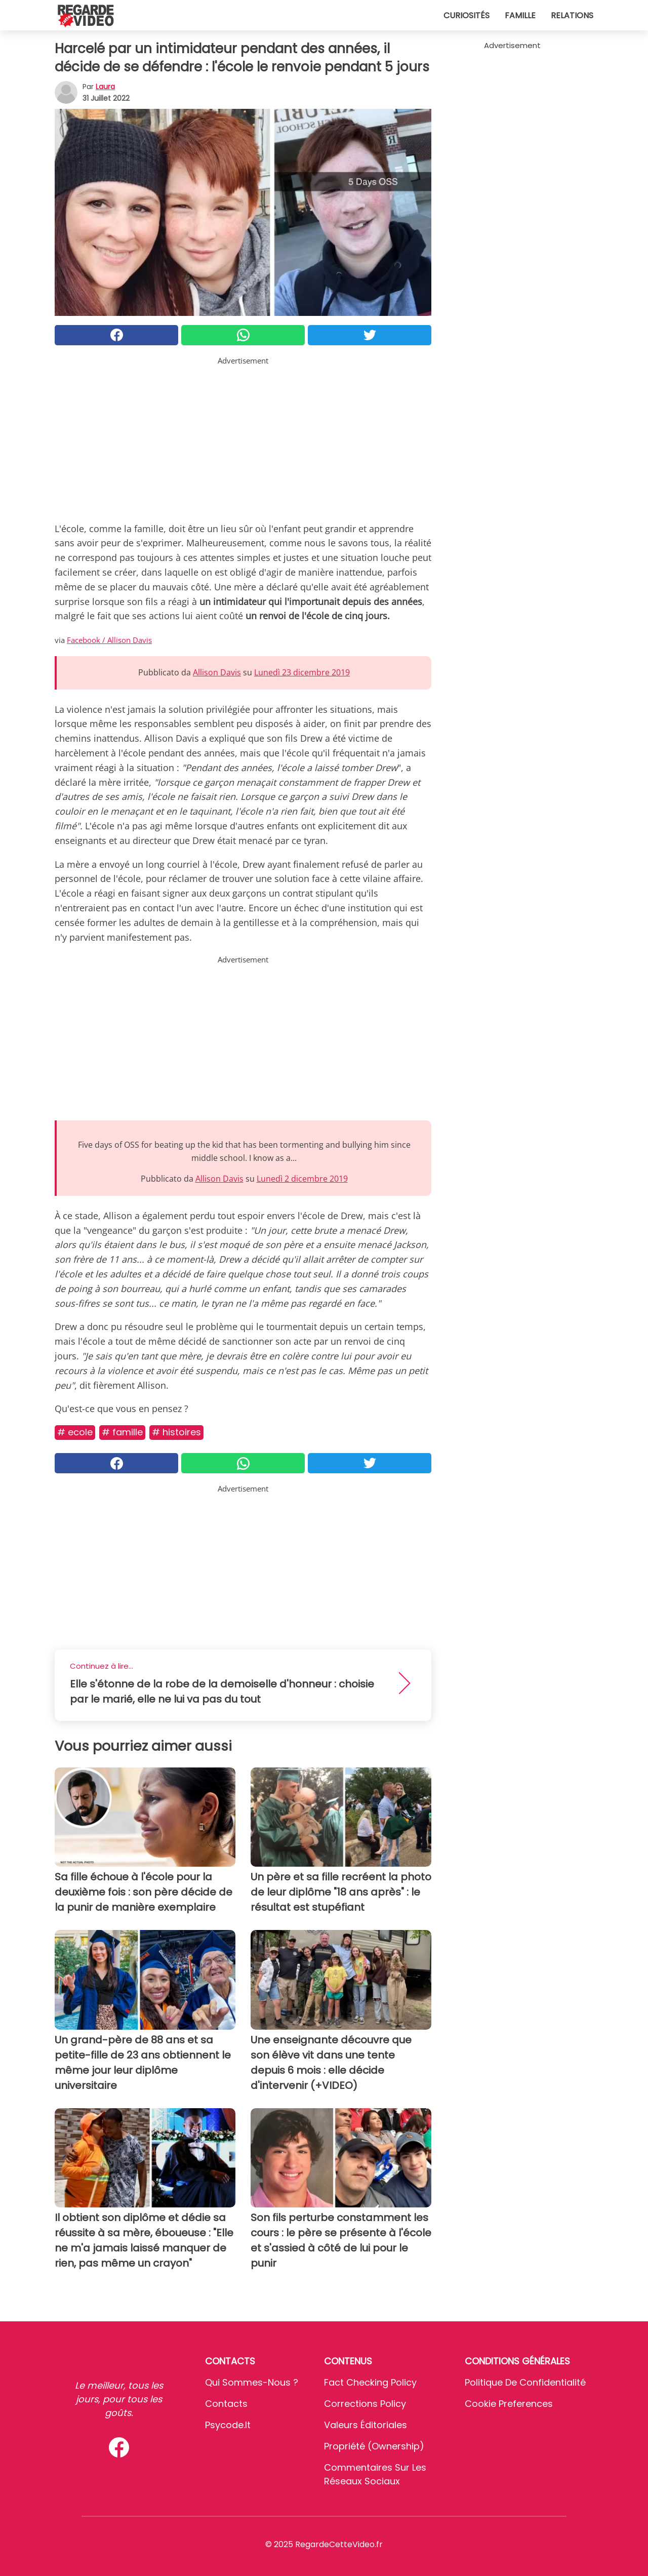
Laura (105, 87)
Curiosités (466, 15)
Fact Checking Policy (370, 2382)
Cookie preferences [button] (509, 2403)
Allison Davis (217, 672)
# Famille (122, 1432)
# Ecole (75, 1432)
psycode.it (228, 2425)
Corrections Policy (365, 2403)
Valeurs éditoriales (365, 2425)
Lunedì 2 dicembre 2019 (302, 1178)
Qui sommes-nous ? (251, 2382)
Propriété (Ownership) (374, 2446)
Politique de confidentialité (525, 2382)
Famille (520, 15)
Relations (572, 15)
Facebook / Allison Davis (109, 640)
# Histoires (176, 1432)
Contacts (226, 2403)
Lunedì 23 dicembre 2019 (302, 672)
